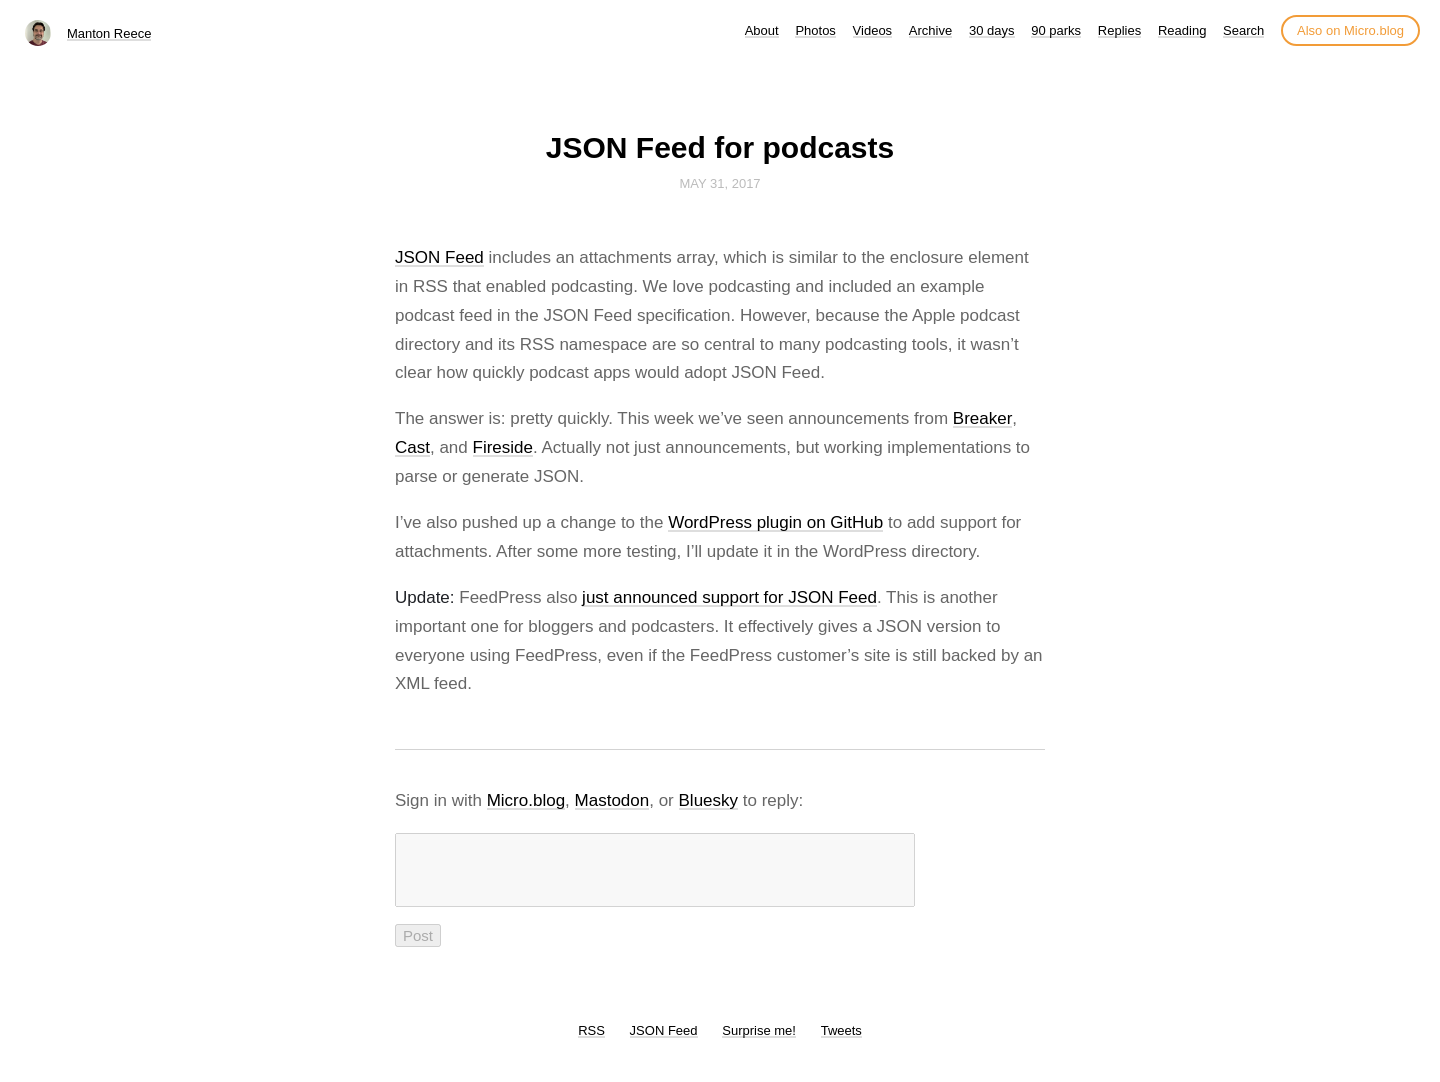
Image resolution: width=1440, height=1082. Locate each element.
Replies (1119, 30)
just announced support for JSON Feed (729, 597)
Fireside (503, 447)
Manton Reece (109, 33)
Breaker (983, 418)
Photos (815, 30)
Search (1243, 30)
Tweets (841, 1042)
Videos (873, 30)
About (762, 30)
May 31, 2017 (719, 183)
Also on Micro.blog (1350, 30)
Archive (930, 30)
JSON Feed (439, 257)
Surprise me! (759, 1042)
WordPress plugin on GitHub (775, 522)
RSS (591, 1042)
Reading (1182, 30)
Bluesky (709, 800)
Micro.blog (526, 800)
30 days (992, 30)
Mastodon (612, 800)
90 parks (1056, 30)
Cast (412, 447)
